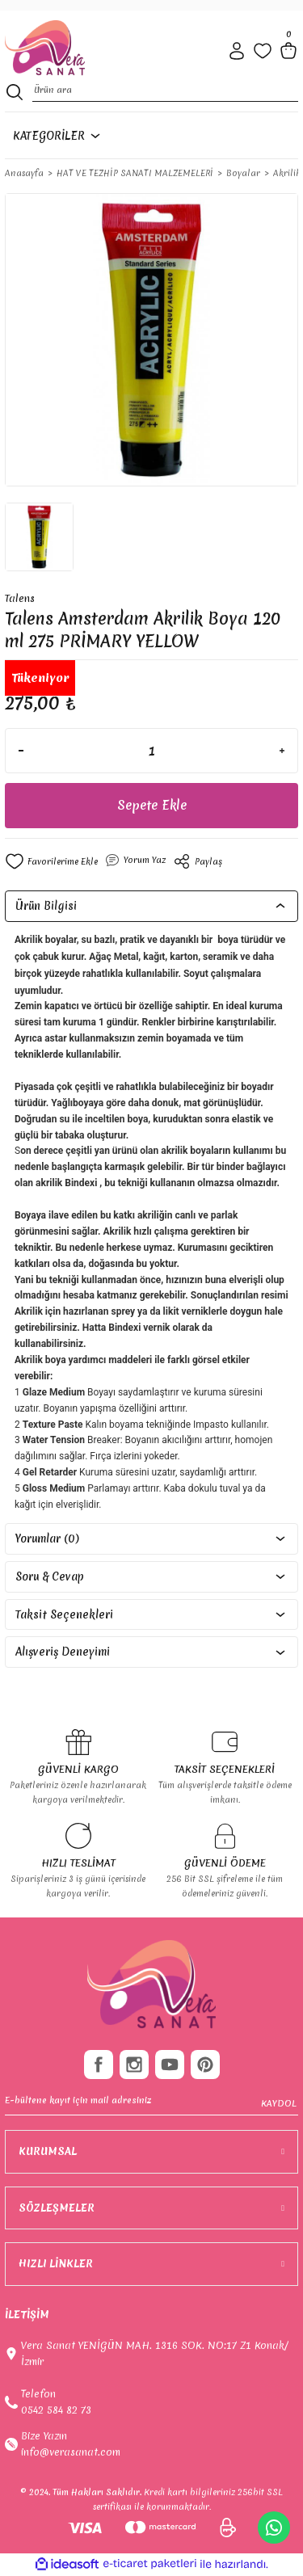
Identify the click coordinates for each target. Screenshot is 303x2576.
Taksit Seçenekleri (64, 1614)
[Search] (165, 92)
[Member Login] (236, 51)
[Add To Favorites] (51, 861)
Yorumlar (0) (47, 1538)
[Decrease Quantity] (21, 750)
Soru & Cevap (49, 1576)
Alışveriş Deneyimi (62, 1651)
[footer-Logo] (151, 1985)
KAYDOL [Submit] (279, 2103)
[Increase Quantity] (282, 750)
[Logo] (45, 48)
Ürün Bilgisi (46, 906)
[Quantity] (151, 750)
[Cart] (288, 51)
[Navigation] (54, 135)
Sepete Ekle (152, 805)
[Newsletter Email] (151, 2103)
